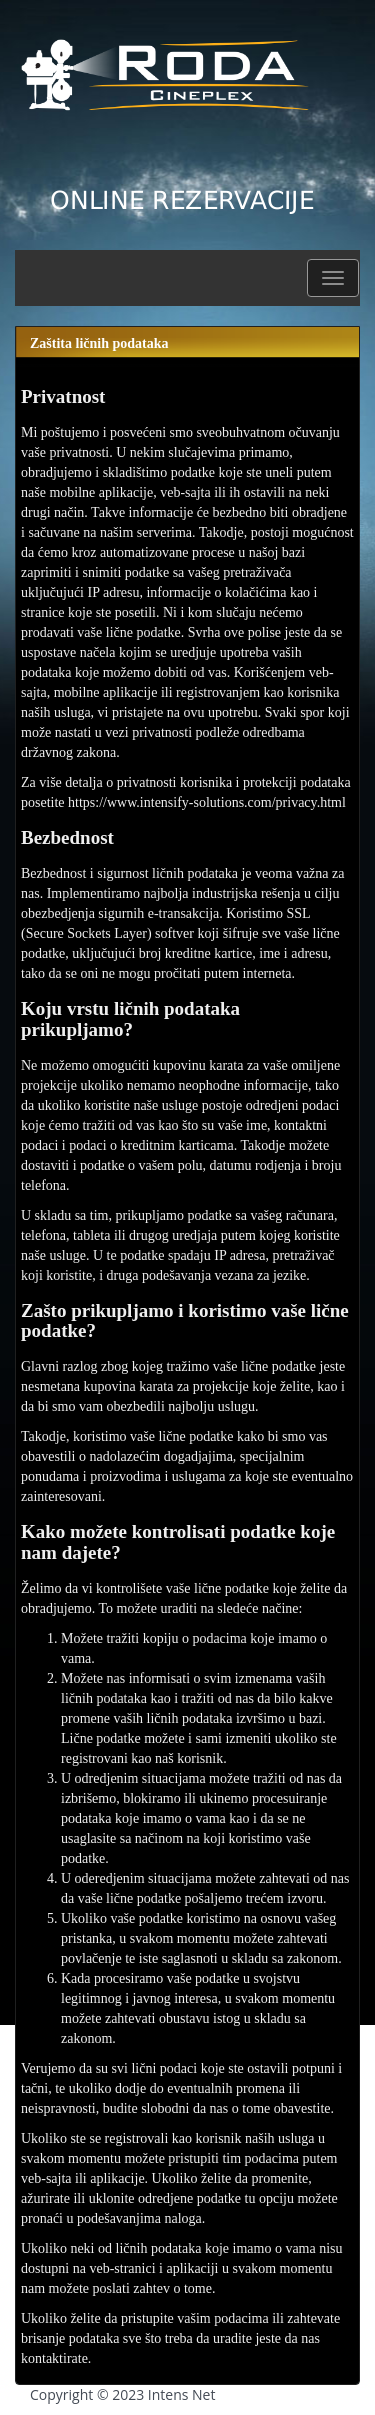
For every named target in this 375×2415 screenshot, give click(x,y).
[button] (333, 278)
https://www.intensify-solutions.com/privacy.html (207, 802)
